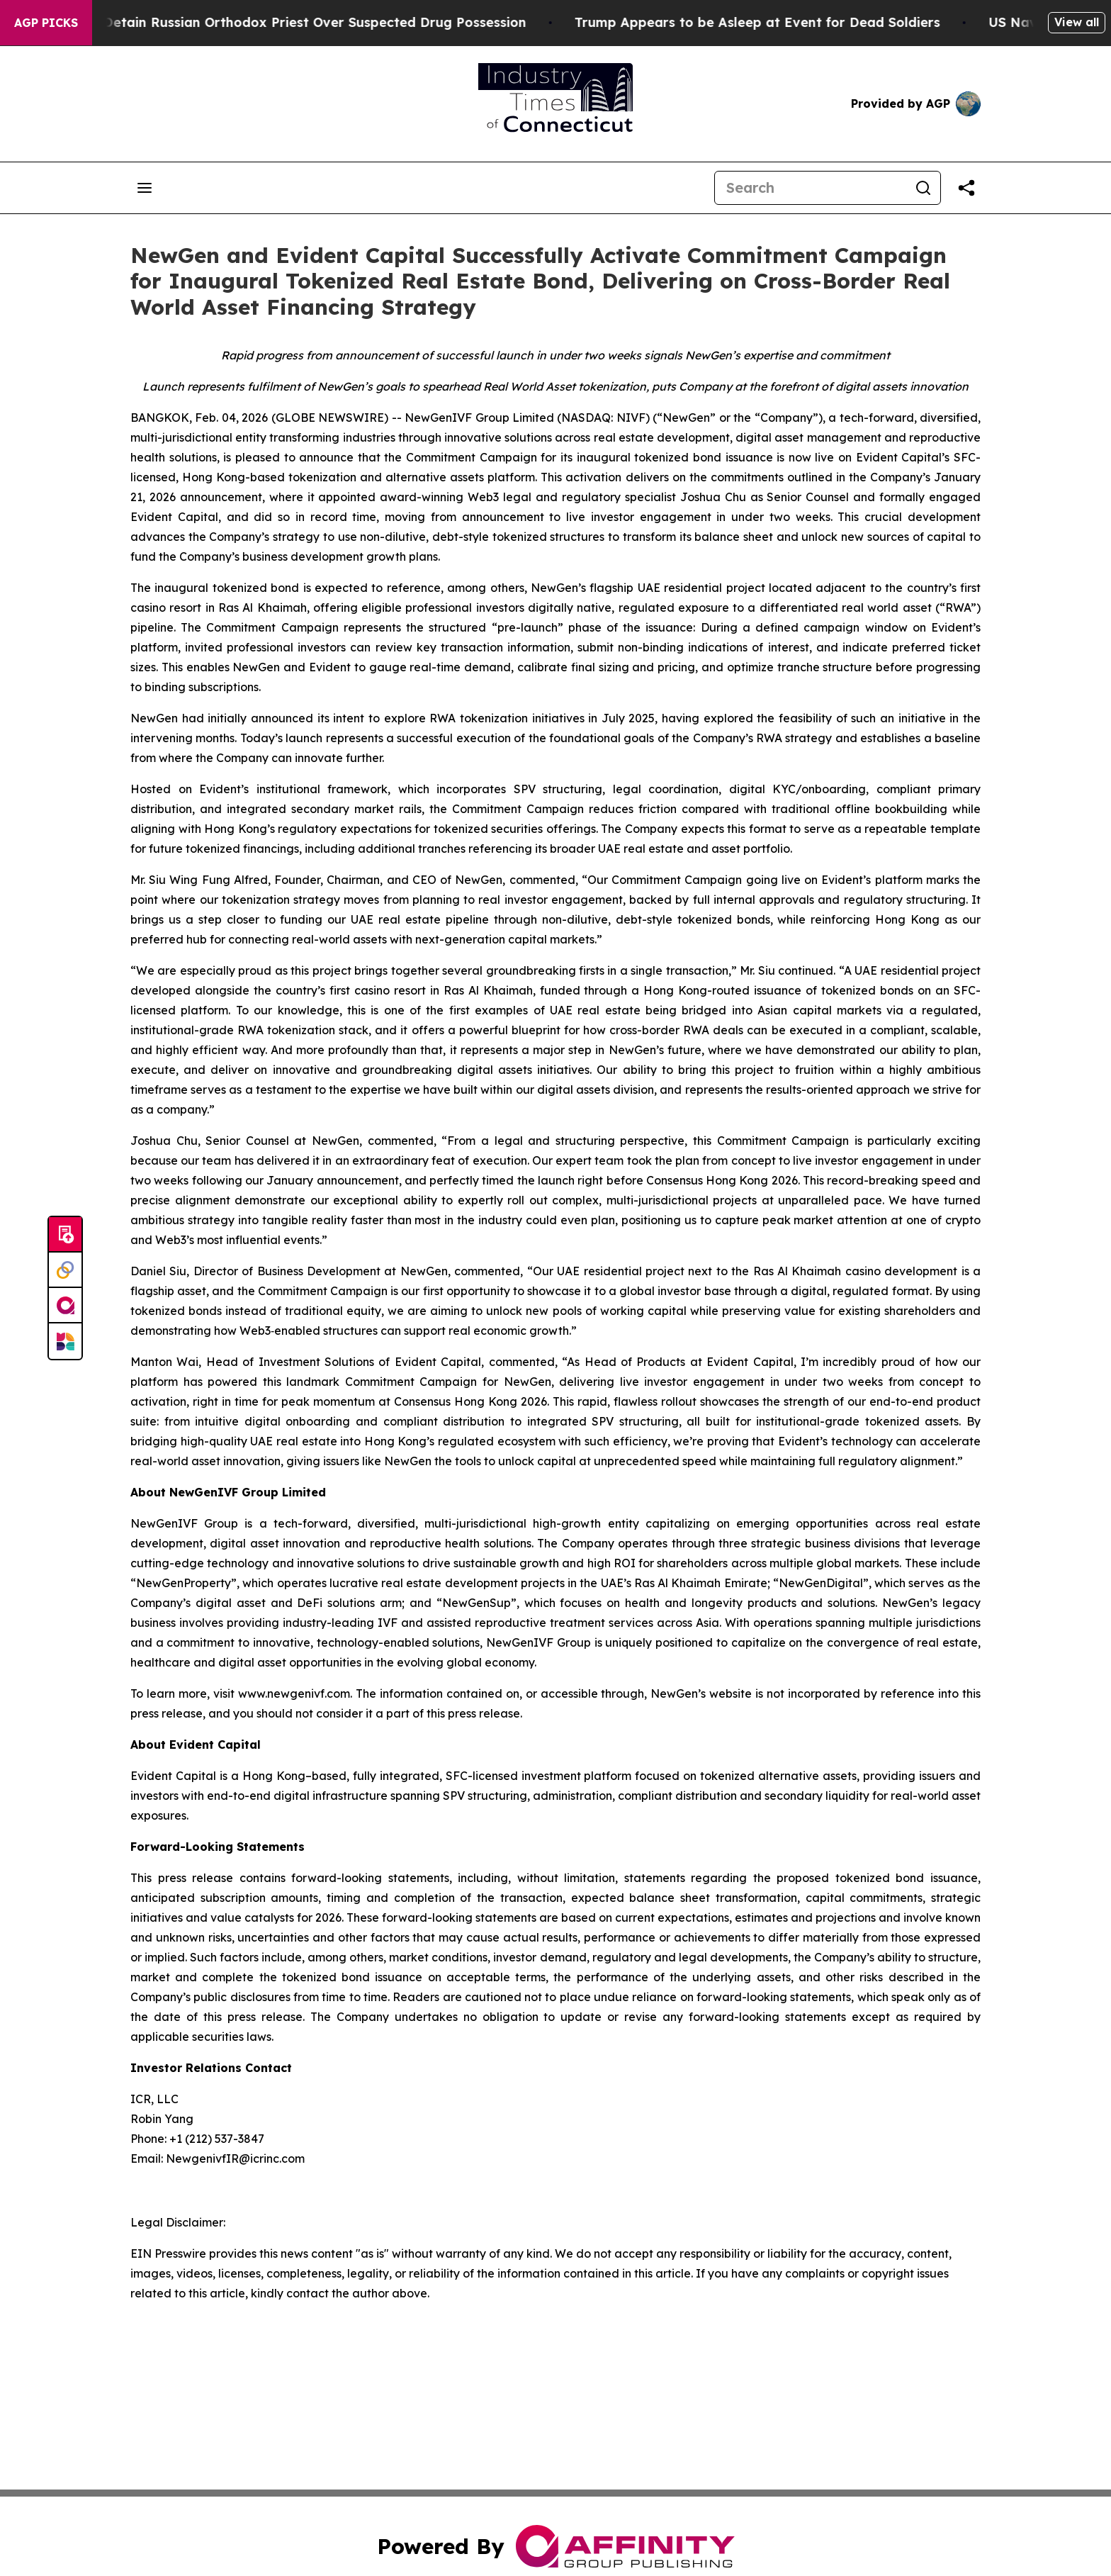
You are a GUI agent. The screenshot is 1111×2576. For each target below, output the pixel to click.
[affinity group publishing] (65, 1305)
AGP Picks (46, 23)
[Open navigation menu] (144, 188)
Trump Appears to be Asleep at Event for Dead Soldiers (772, 22)
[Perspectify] (65, 1270)
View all (1076, 22)
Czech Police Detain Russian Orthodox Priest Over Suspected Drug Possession (287, 22)
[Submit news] (65, 1235)
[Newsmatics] (65, 1341)
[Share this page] (966, 188)
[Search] (810, 188)
